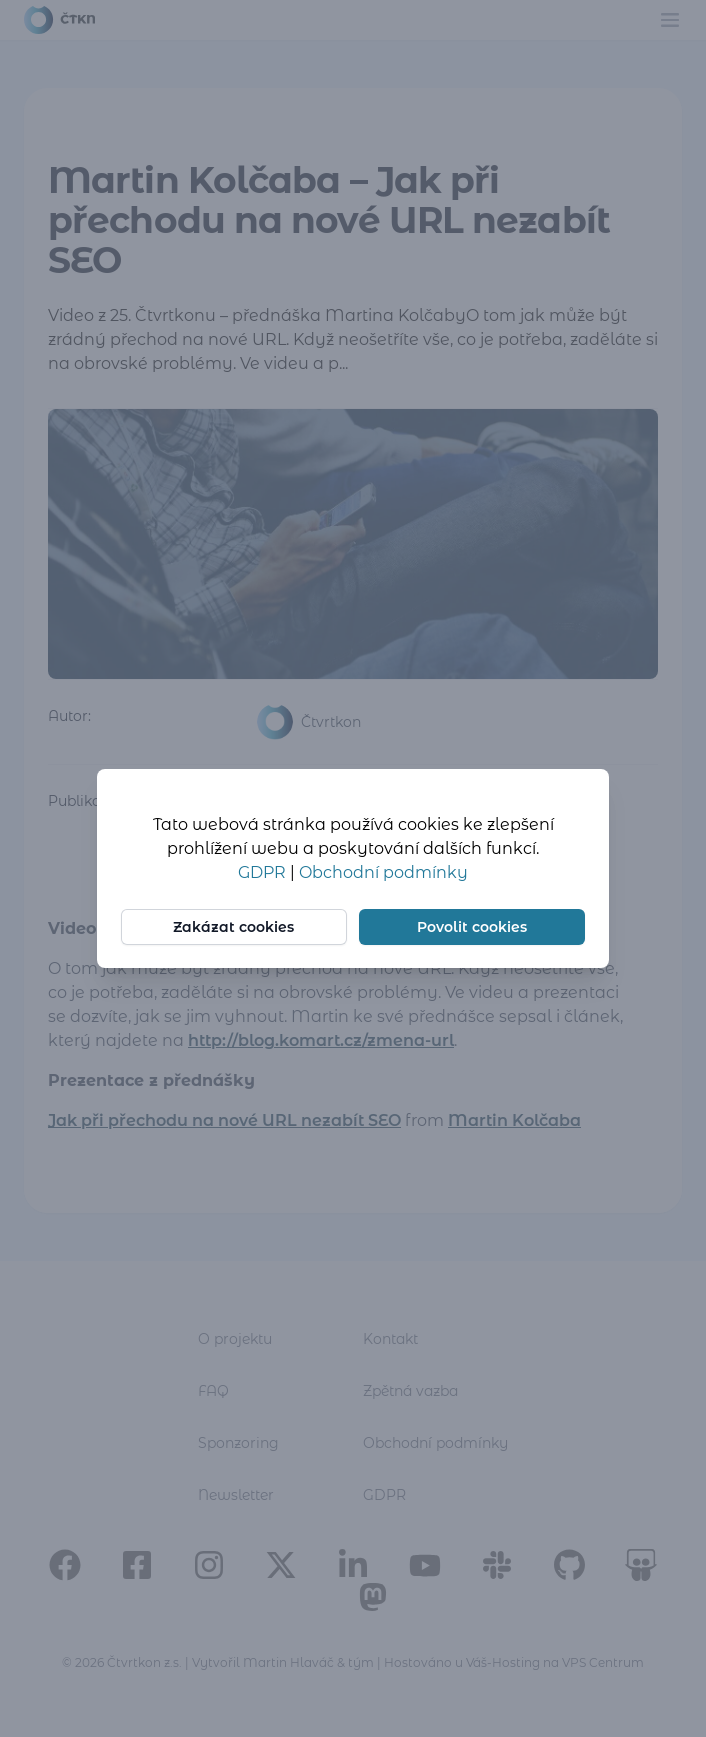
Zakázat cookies (234, 927)
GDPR (264, 872)
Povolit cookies (472, 927)
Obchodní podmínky (383, 872)
